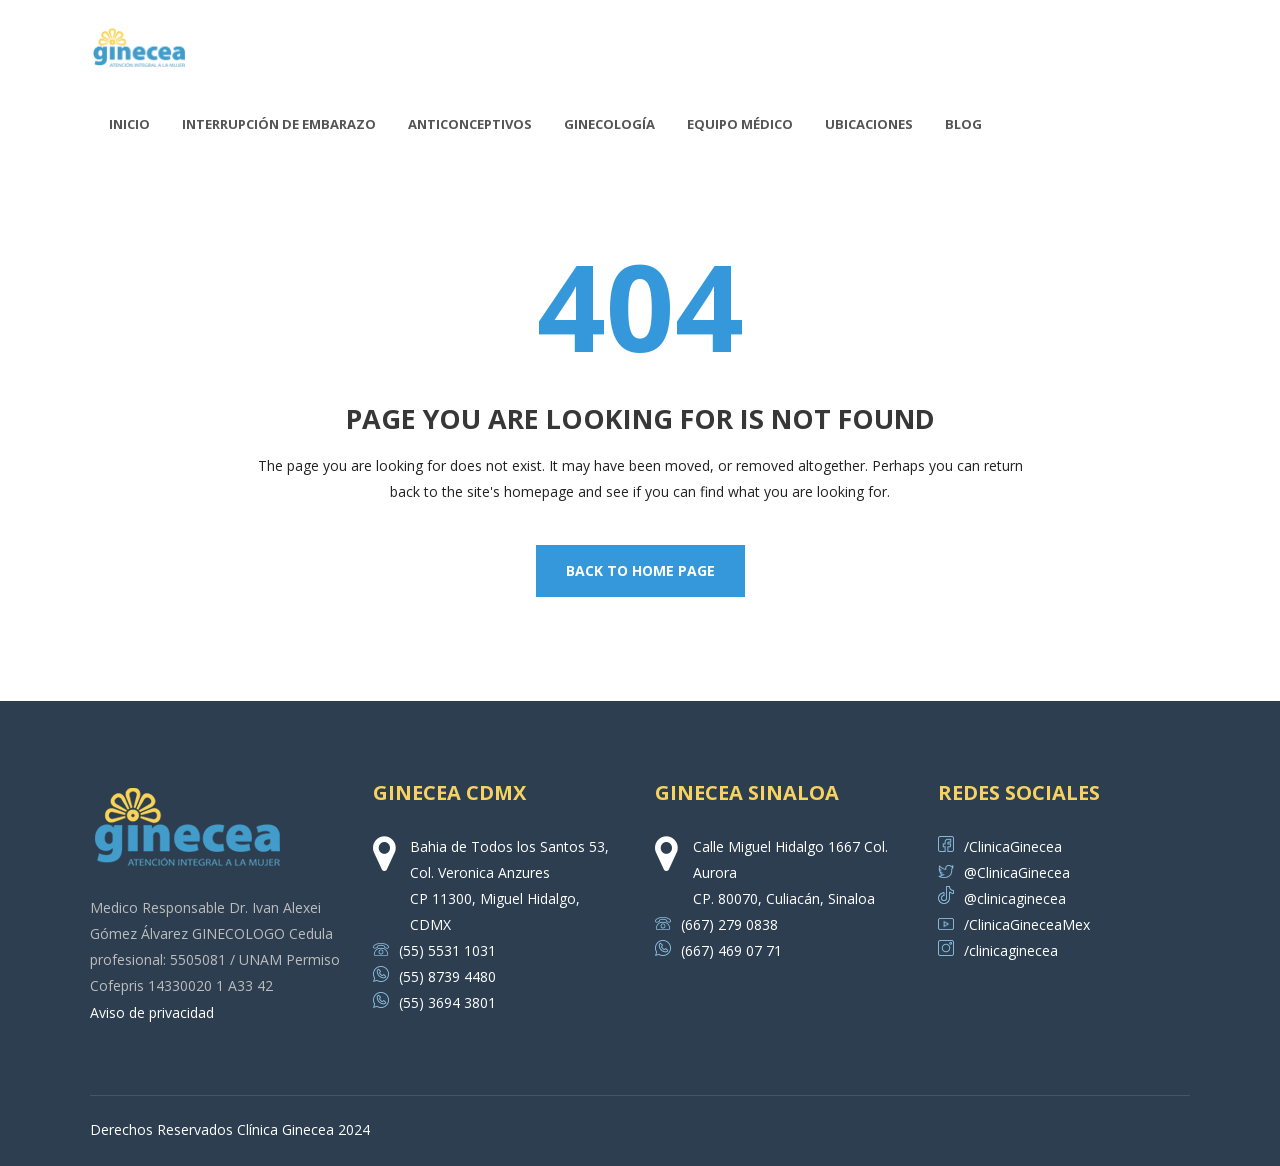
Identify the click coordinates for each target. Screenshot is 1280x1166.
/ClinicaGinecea (1000, 846)
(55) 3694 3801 (434, 1002)
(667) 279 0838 (716, 924)
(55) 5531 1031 (434, 950)
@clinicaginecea (1002, 898)
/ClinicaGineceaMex (1014, 924)
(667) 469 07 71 (718, 950)
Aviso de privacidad (152, 1012)
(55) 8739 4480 (434, 976)
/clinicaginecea (998, 950)
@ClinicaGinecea (1004, 872)
